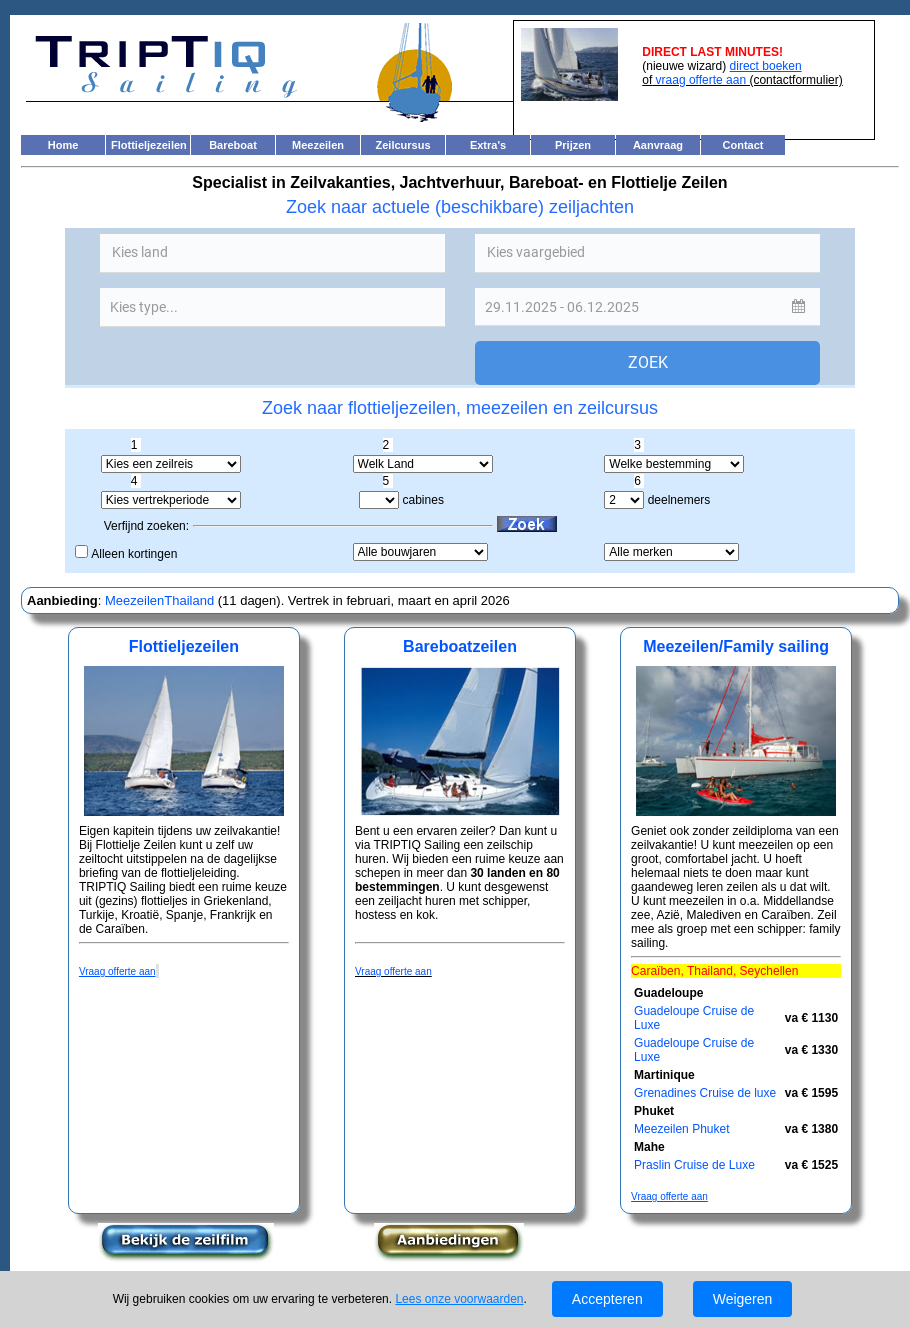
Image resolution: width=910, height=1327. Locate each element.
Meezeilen (318, 145)
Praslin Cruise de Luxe (694, 1165)
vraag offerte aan (699, 80)
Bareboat (233, 145)
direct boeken (766, 66)
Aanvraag (658, 145)
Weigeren (743, 1299)
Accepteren (607, 1299)
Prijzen (573, 145)
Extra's (488, 145)
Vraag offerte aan (393, 971)
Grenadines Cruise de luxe (705, 1093)
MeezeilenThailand (157, 600)
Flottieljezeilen (149, 145)
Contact (743, 145)
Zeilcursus (402, 145)
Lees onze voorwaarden (459, 1299)
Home (63, 145)
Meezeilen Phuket (681, 1129)
